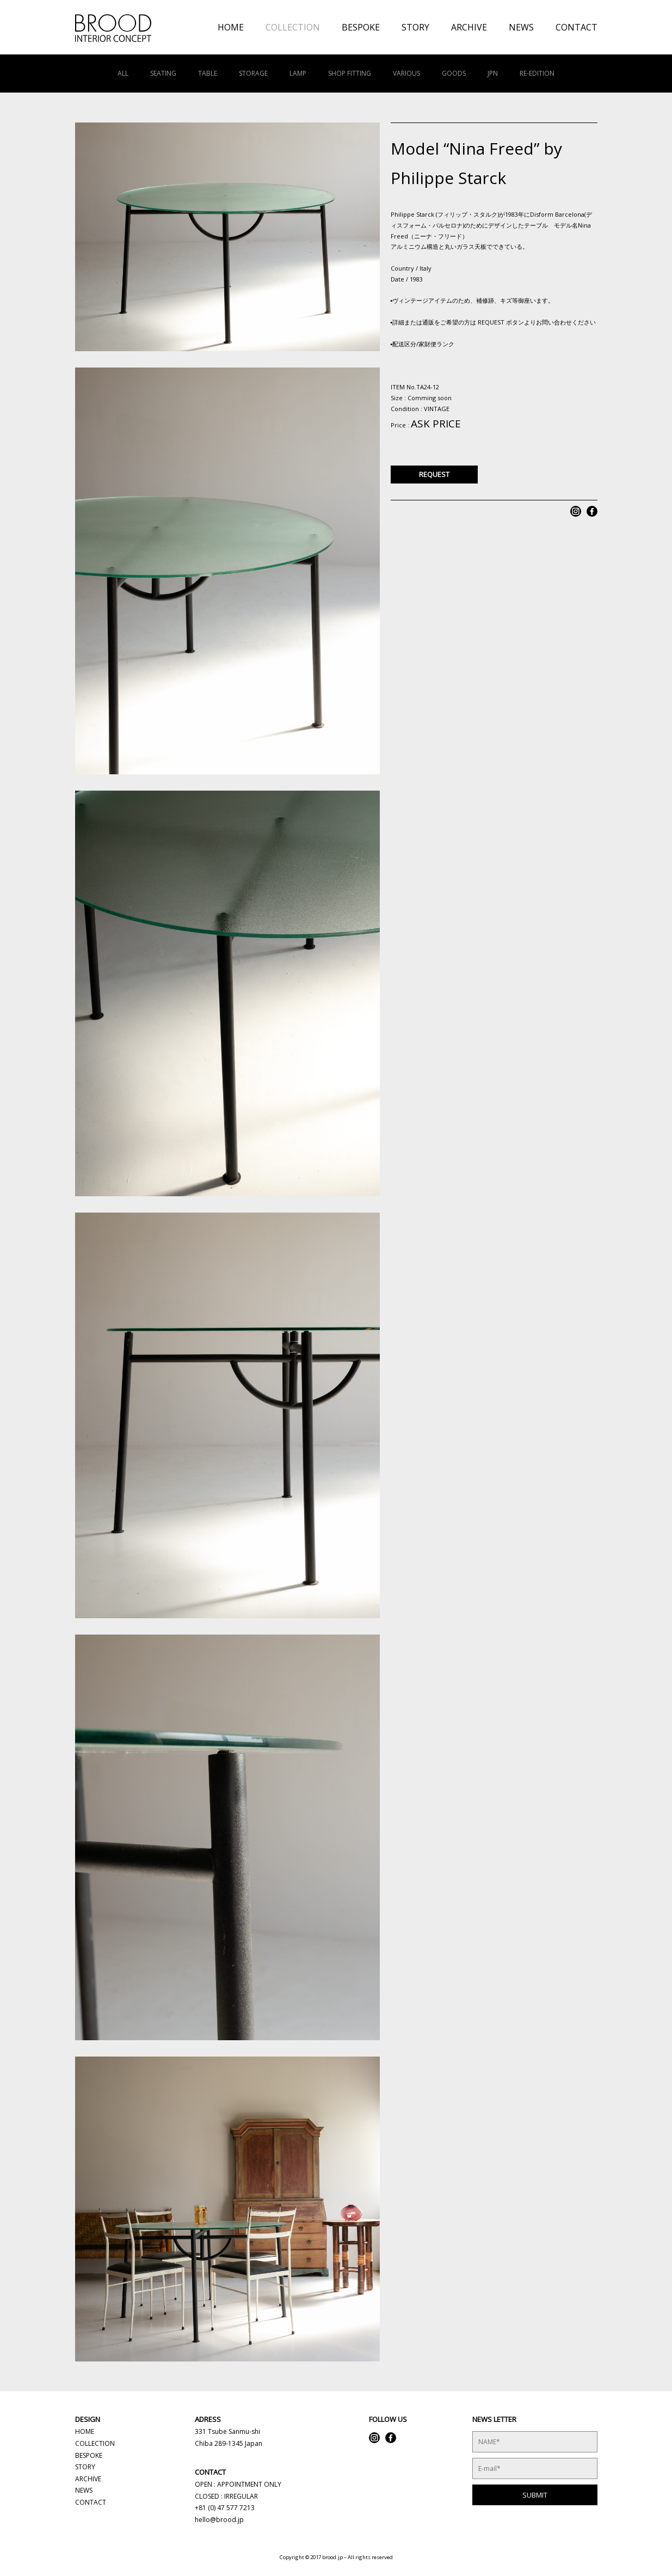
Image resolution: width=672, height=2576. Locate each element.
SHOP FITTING (349, 73)
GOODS (454, 73)
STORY (415, 27)
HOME (231, 27)
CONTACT (576, 27)
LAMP (297, 73)
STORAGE (253, 73)
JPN (493, 73)
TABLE (207, 73)
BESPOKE (361, 27)
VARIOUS (406, 73)
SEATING (163, 73)
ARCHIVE (469, 27)
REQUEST (434, 474)
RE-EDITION (537, 73)
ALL (123, 73)
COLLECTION (293, 27)
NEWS (521, 27)
